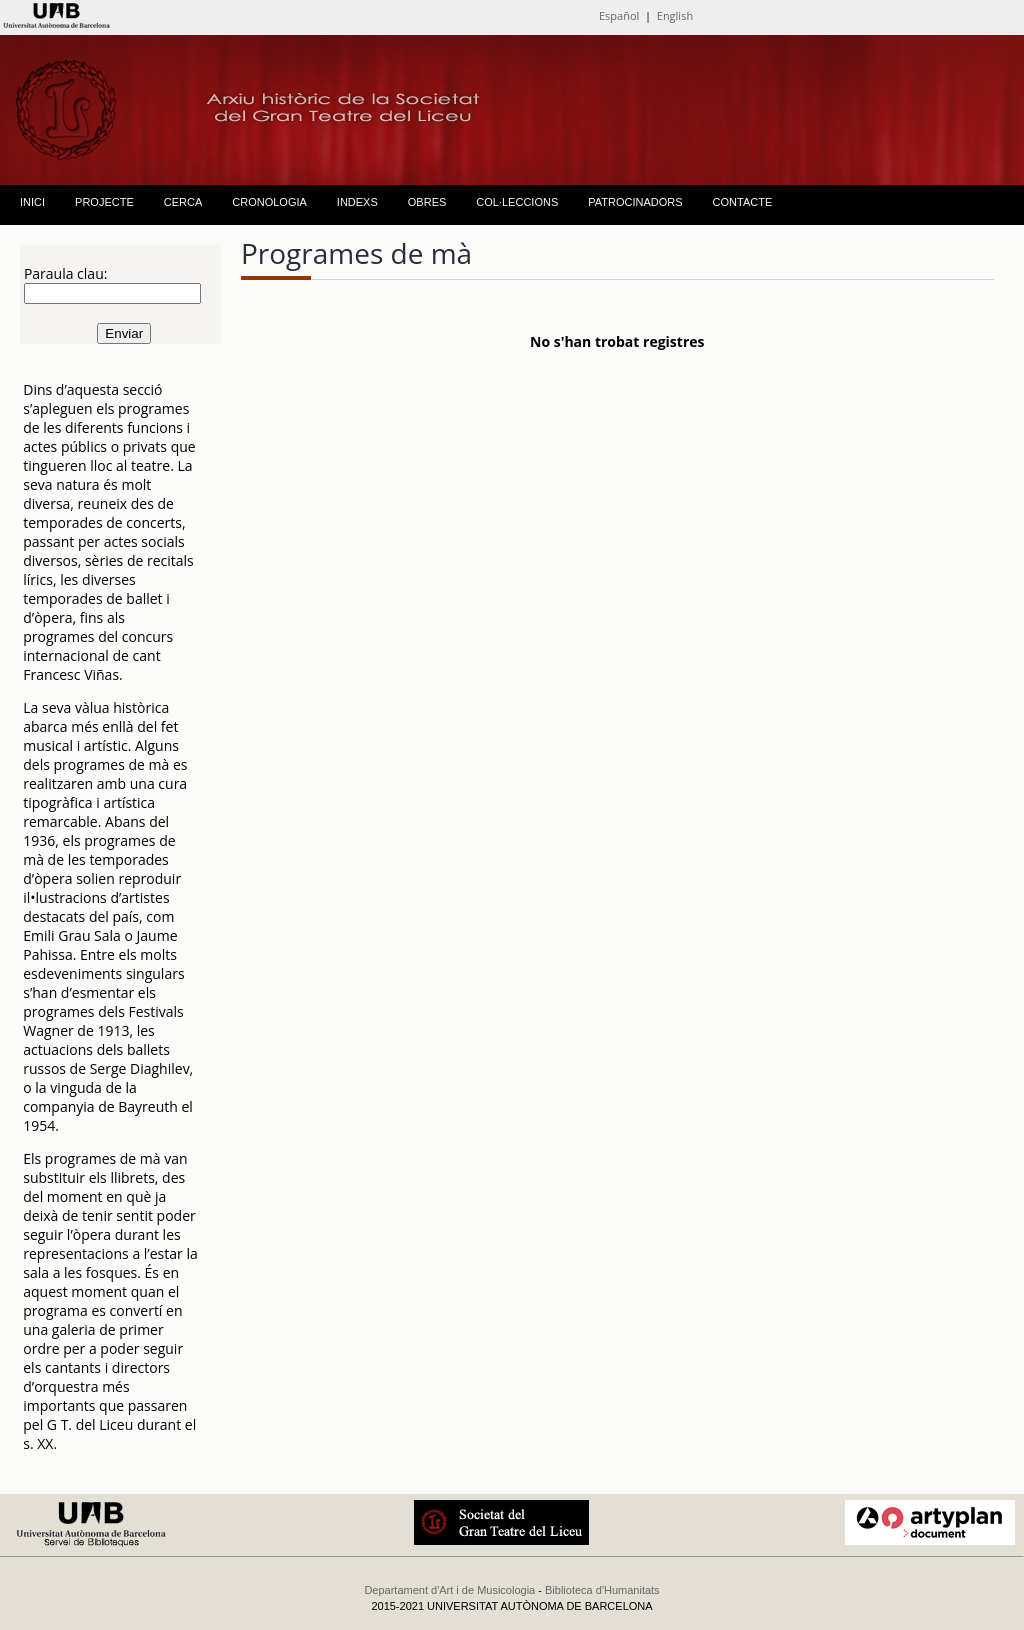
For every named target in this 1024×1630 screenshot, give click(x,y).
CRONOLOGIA (269, 202)
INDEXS (357, 202)
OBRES (427, 202)
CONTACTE (743, 202)
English (675, 15)
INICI (32, 202)
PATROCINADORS (635, 202)
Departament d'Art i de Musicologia (449, 1590)
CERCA (183, 202)
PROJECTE (104, 202)
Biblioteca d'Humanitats (602, 1590)
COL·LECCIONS (517, 202)
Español (619, 15)
